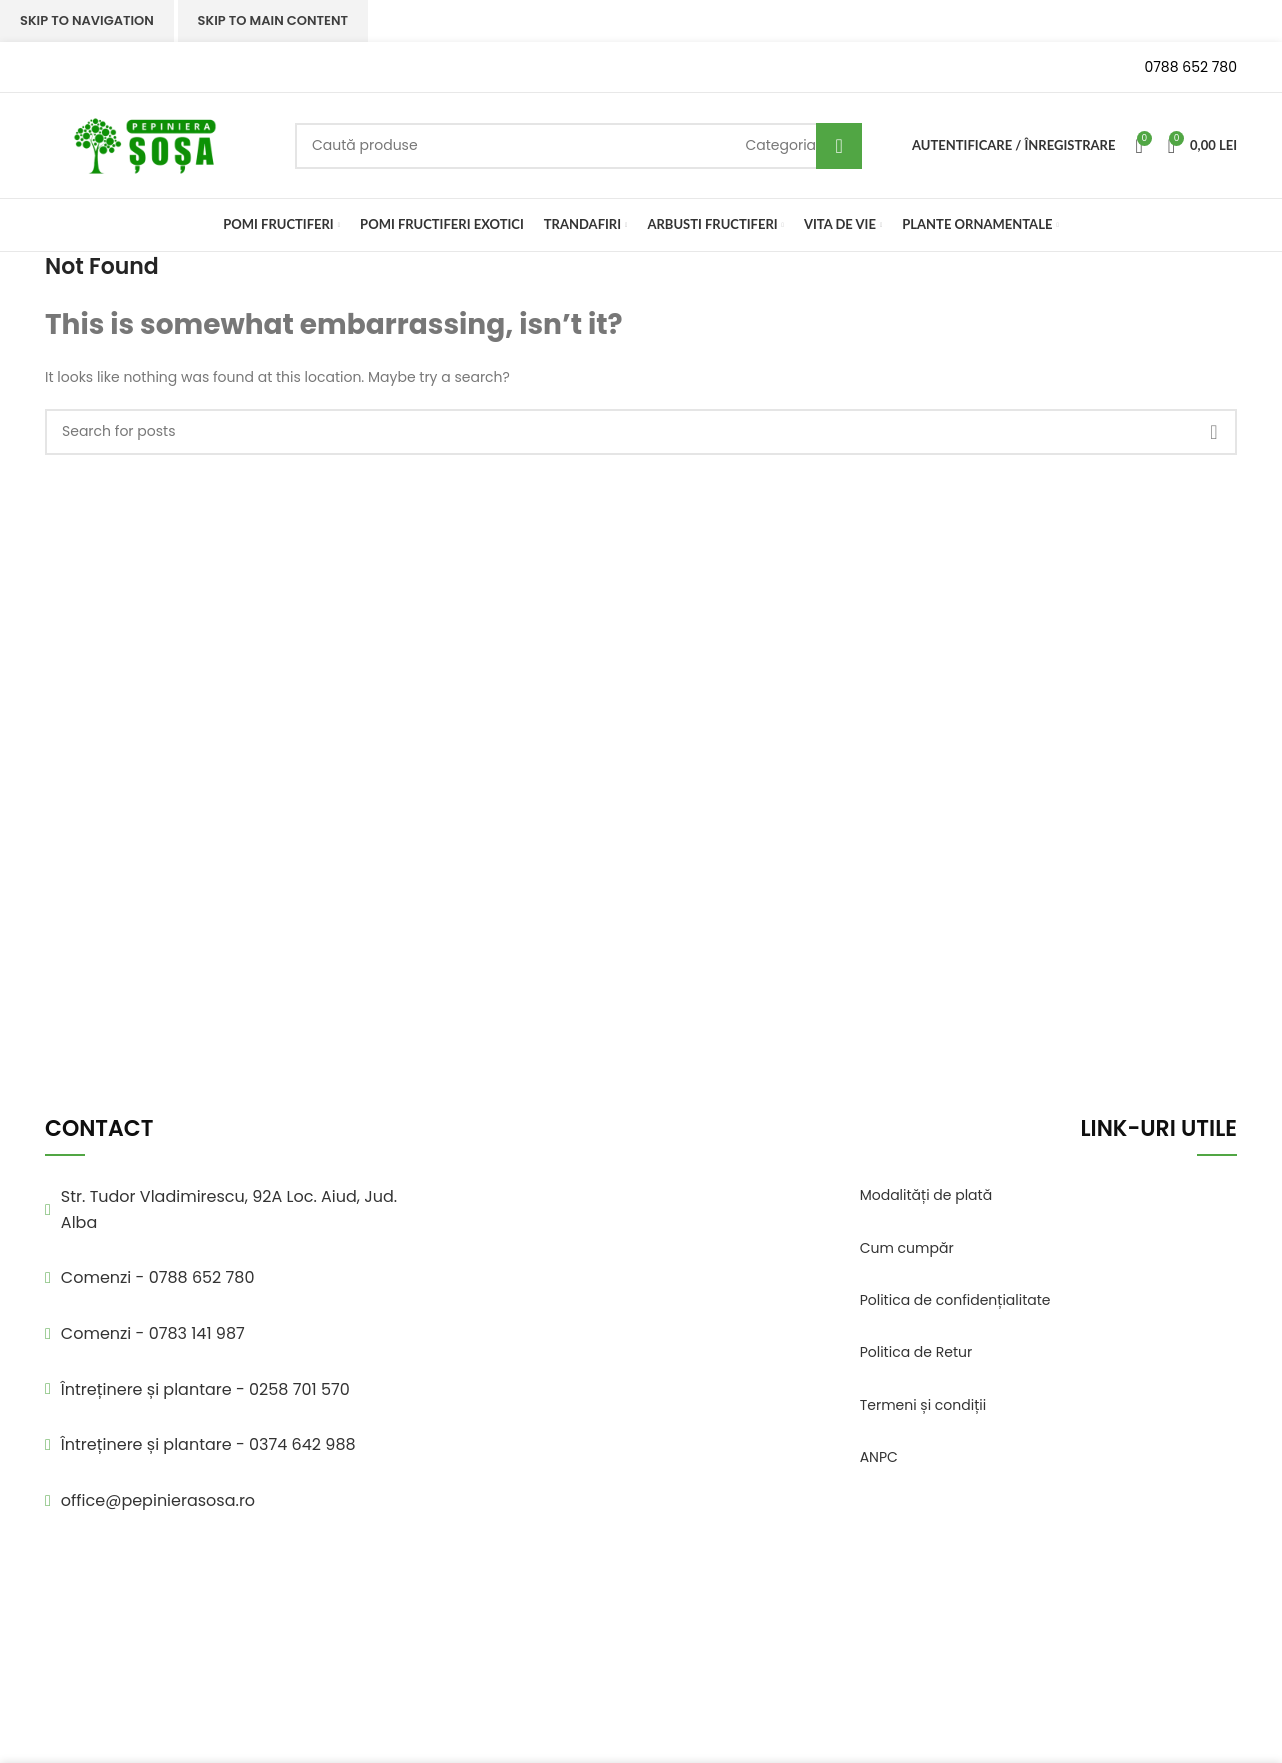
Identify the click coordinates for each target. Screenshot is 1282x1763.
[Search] (578, 146)
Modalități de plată (926, 1195)
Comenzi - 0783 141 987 (153, 1333)
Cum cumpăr (907, 1248)
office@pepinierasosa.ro (158, 1500)
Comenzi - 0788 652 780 (158, 1277)
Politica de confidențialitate (955, 1300)
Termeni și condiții (923, 1405)
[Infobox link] (155, 67)
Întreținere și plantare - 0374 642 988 (208, 1444)
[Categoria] (780, 145)
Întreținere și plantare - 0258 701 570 (205, 1389)
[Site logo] (145, 144)
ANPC (879, 1457)
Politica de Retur (916, 1352)
